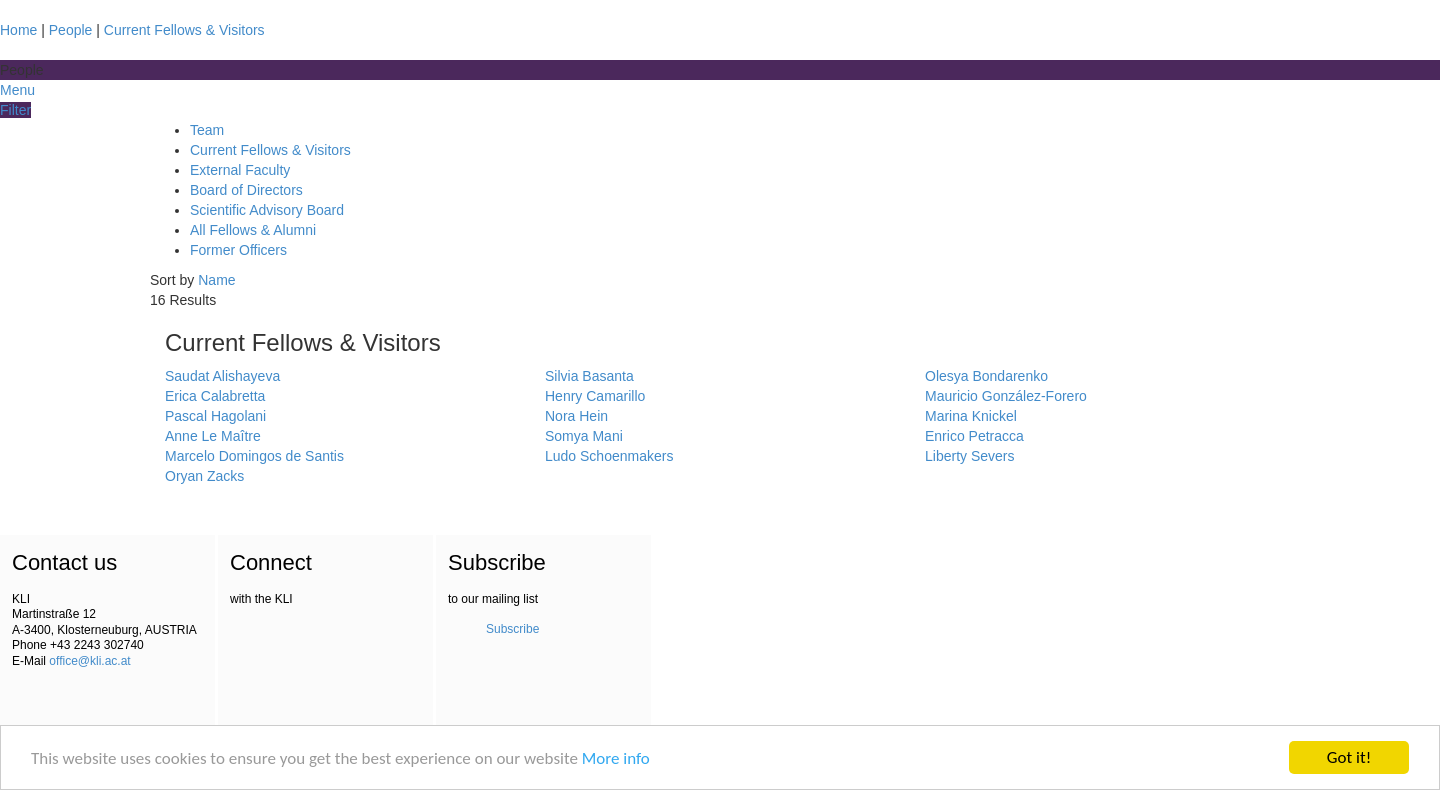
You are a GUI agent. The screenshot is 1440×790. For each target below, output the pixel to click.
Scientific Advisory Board (267, 210)
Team (207, 130)
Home (18, 30)
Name (216, 280)
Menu (17, 90)
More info (616, 759)
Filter (15, 110)
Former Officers (238, 250)
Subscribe (512, 629)
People (71, 30)
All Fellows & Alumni (253, 230)
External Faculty (240, 170)
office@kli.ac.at (89, 661)
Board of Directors (246, 190)
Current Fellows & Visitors (184, 30)
